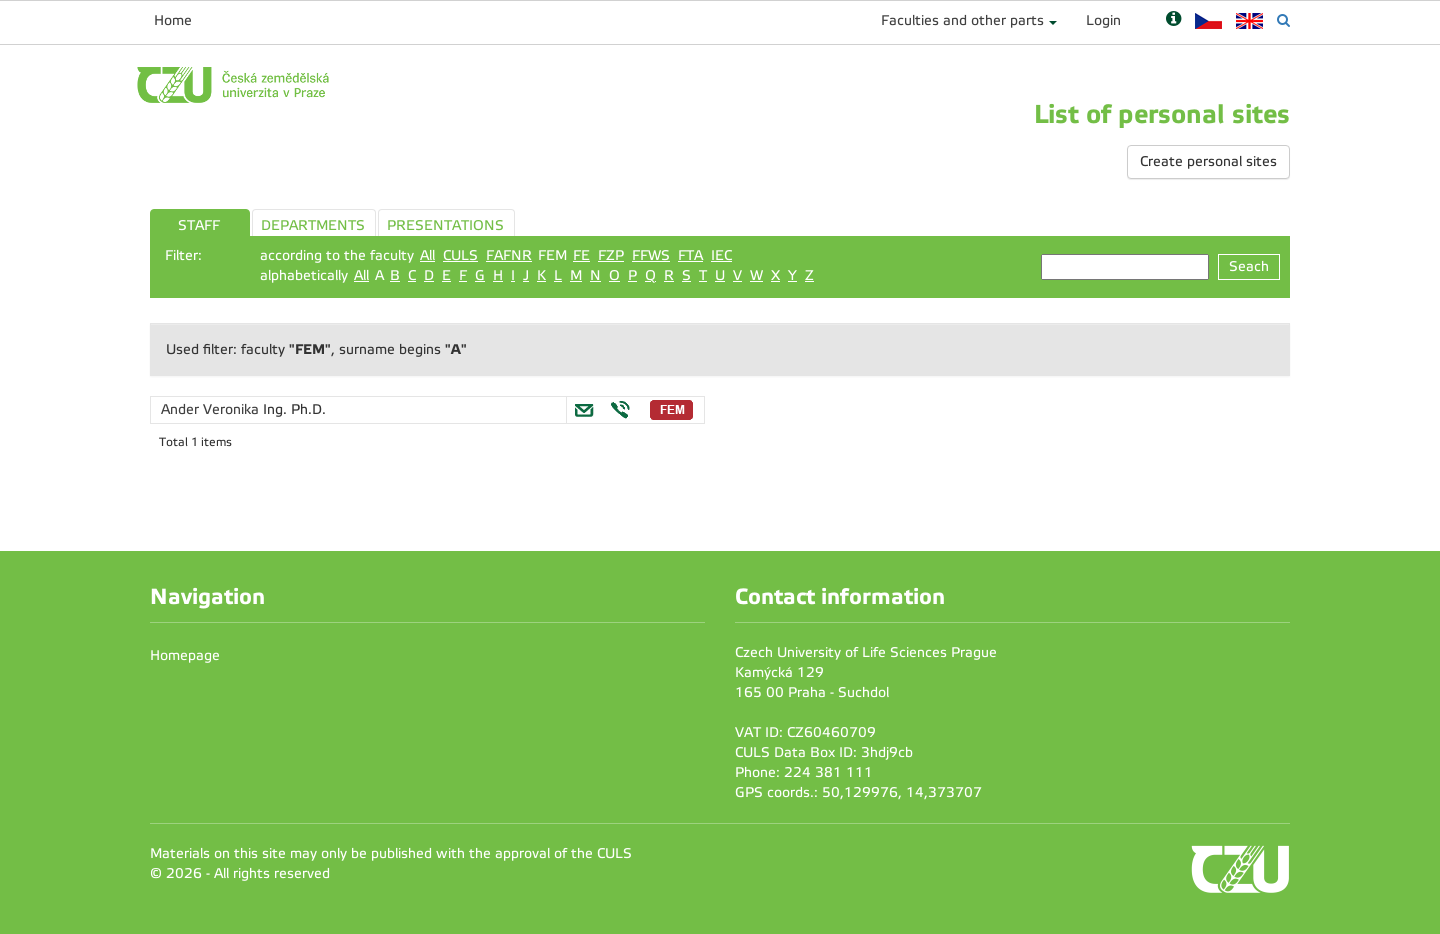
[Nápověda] (1173, 20)
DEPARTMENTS (313, 225)
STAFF (199, 225)
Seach (1249, 266)
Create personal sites (1208, 161)
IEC (721, 255)
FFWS (651, 255)
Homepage (185, 655)
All (427, 255)
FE (581, 255)
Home (173, 20)
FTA (690, 255)
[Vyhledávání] (1283, 20)
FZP (611, 255)
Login (1103, 20)
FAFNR (509, 255)
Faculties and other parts (962, 20)
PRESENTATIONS (445, 225)
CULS (460, 255)
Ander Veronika (212, 409)
